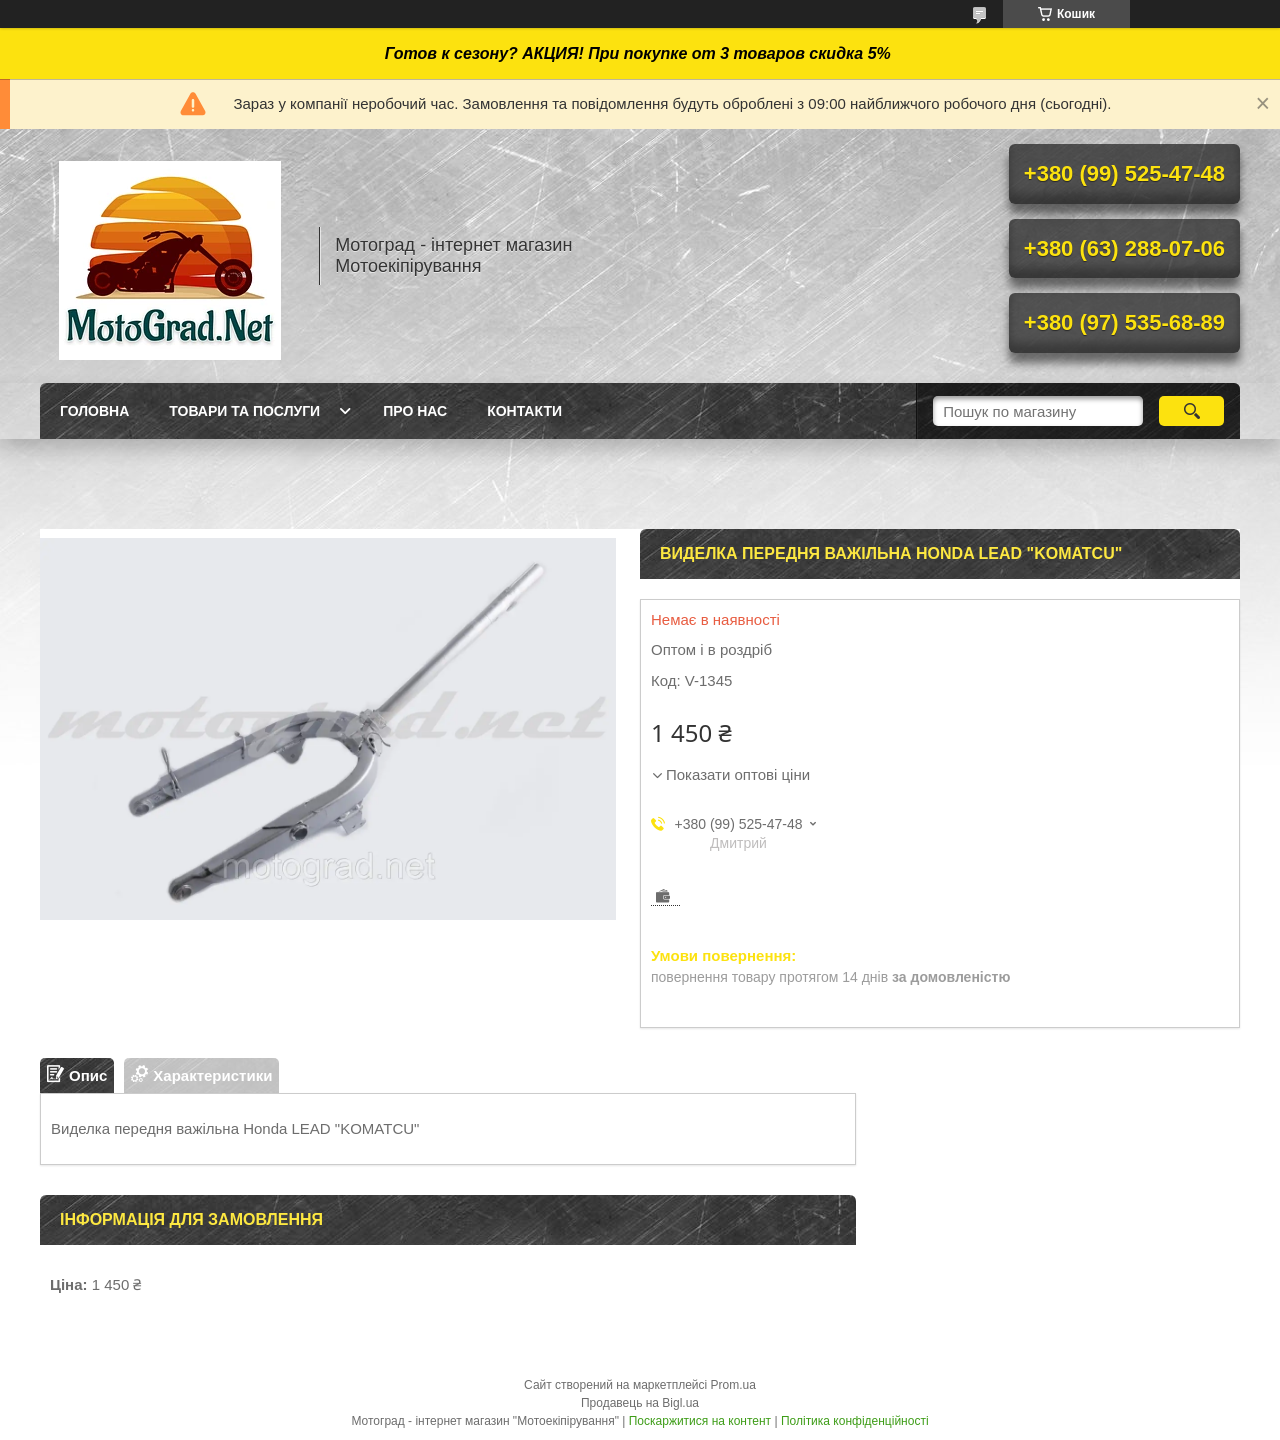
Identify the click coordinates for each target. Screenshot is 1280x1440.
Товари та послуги (244, 411)
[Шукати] (1191, 411)
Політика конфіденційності (855, 1421)
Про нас (415, 411)
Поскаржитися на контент (700, 1421)
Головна (94, 411)
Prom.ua (733, 1385)
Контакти (524, 411)
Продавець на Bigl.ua (640, 1403)
